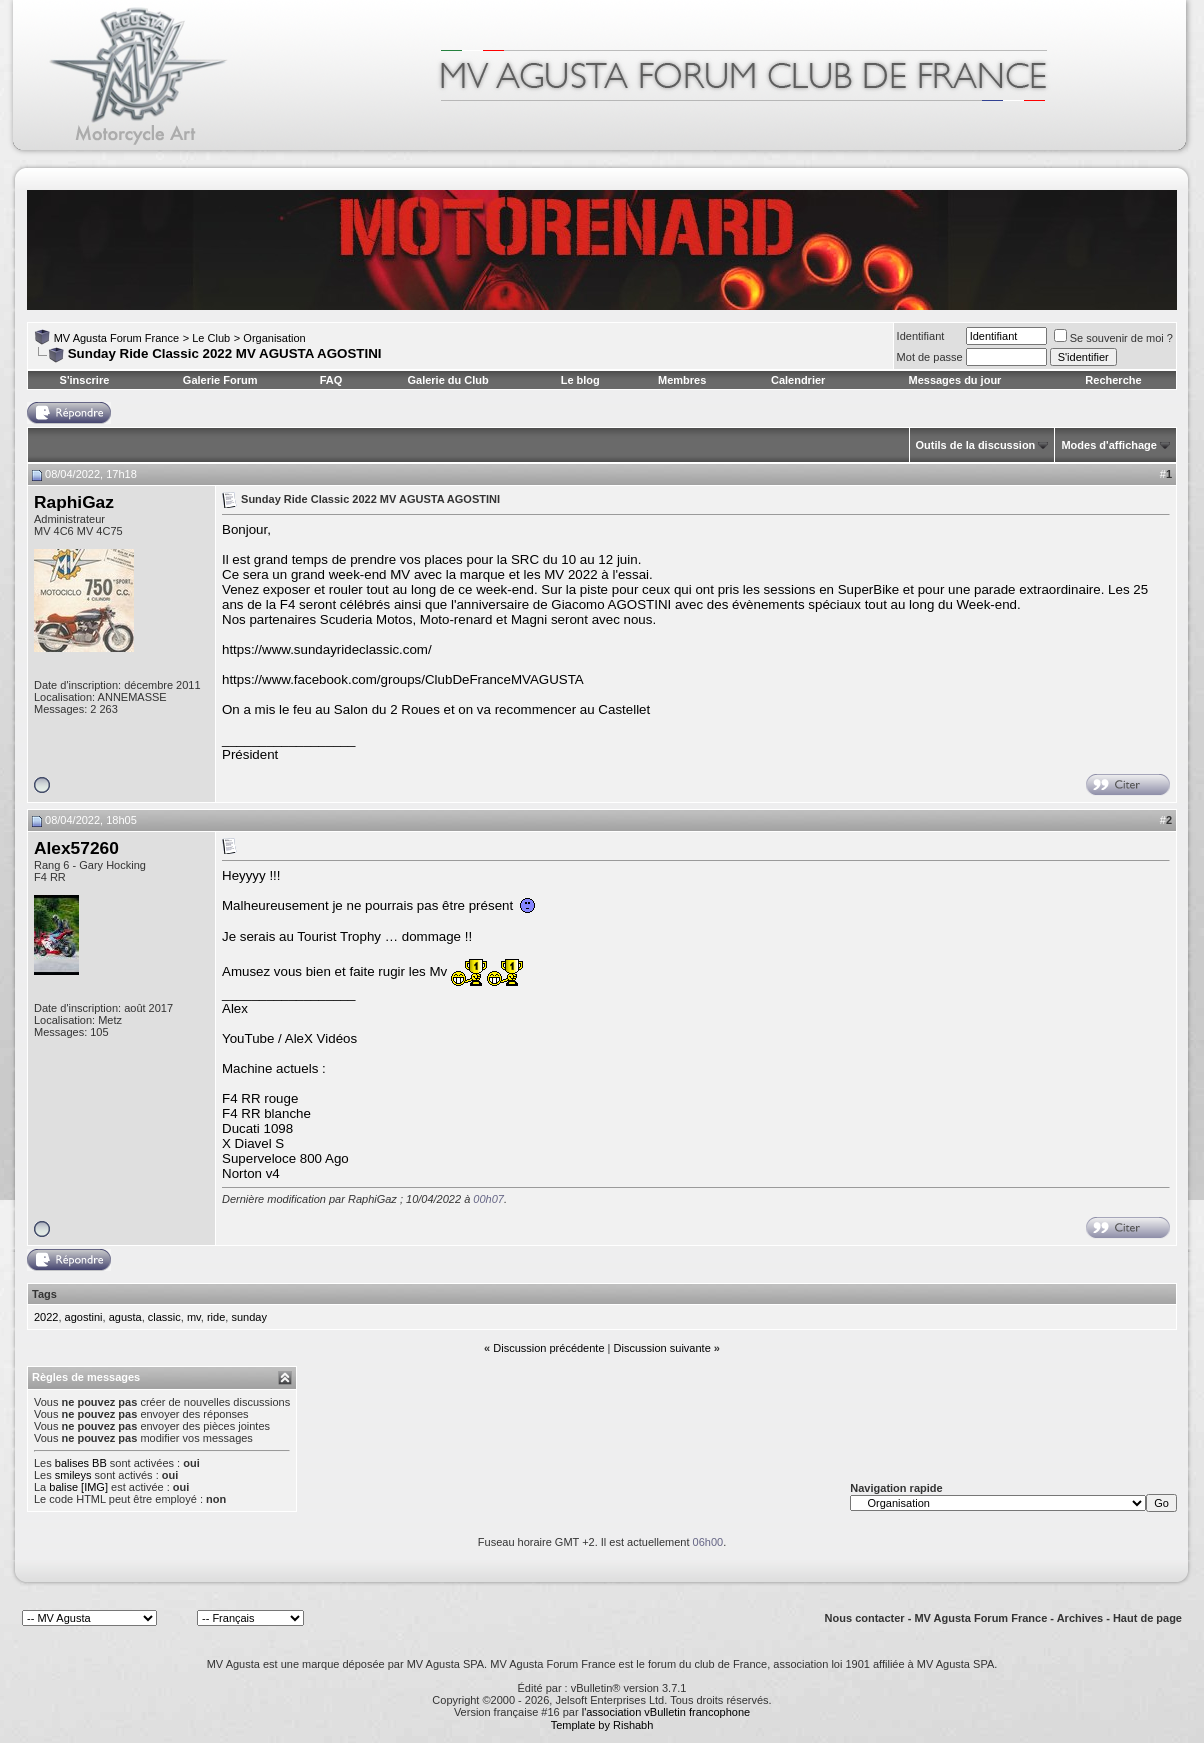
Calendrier (798, 380)
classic (164, 1317)
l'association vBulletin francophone (666, 1712)
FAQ (331, 380)
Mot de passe (930, 357)
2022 (46, 1317)
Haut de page (1147, 1618)
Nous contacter (865, 1618)
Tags (44, 1294)
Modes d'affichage (1109, 445)
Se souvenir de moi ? (1113, 338)
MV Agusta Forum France (116, 338)
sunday (248, 1317)
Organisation (274, 338)
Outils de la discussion (976, 445)
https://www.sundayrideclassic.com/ (327, 649)
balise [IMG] (78, 1487)
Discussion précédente (548, 1348)
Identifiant (921, 336)
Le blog (580, 380)
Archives (1080, 1618)
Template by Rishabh (602, 1725)
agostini (84, 1317)
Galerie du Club (447, 380)
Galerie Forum (220, 380)
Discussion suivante (662, 1348)
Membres (682, 380)
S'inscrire (85, 380)
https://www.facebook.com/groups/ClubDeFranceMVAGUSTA (403, 679)
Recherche (1113, 380)
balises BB (81, 1463)
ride (216, 1317)
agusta (125, 1317)
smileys (73, 1475)
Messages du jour (954, 380)
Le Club (211, 338)
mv (194, 1317)
